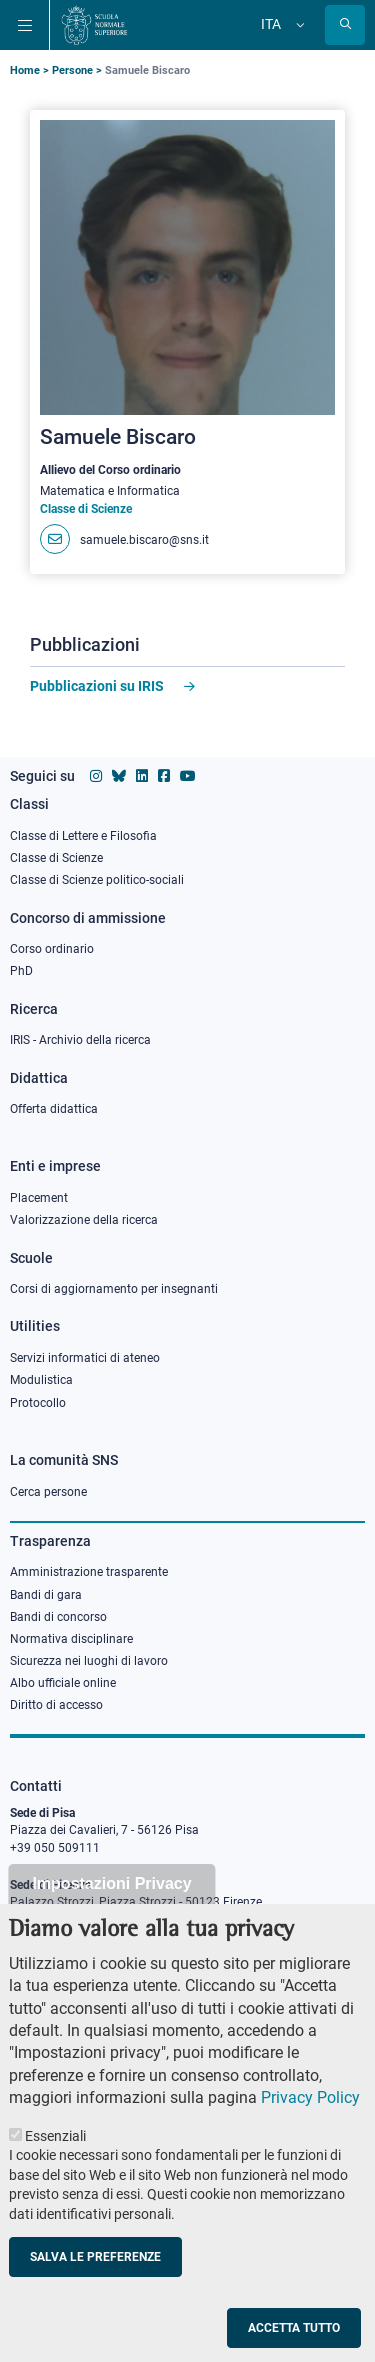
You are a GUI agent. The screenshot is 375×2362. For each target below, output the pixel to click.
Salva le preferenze (95, 2257)
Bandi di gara (46, 1595)
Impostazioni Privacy (111, 1883)
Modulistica (41, 1380)
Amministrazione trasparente (89, 1572)
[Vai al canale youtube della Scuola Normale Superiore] (188, 776)
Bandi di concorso (58, 1617)
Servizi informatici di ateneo (85, 1358)
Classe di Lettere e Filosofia (83, 836)
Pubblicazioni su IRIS (97, 686)
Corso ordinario (52, 949)
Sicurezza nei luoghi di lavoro (89, 1661)
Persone (72, 70)
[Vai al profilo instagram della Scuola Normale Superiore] (96, 776)
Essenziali (55, 2136)
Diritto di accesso (56, 1705)
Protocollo (38, 1403)
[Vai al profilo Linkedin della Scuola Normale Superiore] (142, 776)
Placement (39, 1198)
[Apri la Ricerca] (345, 25)
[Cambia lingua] (298, 25)
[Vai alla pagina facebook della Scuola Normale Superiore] (164, 776)
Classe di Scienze (56, 858)
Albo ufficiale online (63, 1683)
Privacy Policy (310, 2097)
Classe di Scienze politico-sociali (97, 880)
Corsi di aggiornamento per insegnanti (114, 1289)
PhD (21, 971)
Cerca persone (48, 1492)
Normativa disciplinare (71, 1639)
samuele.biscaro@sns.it (144, 540)
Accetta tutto (294, 2328)
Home (25, 70)
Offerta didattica (54, 1109)
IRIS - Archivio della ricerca (80, 1040)
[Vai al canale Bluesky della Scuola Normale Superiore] (119, 776)
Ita (271, 24)
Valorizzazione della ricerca (84, 1220)
